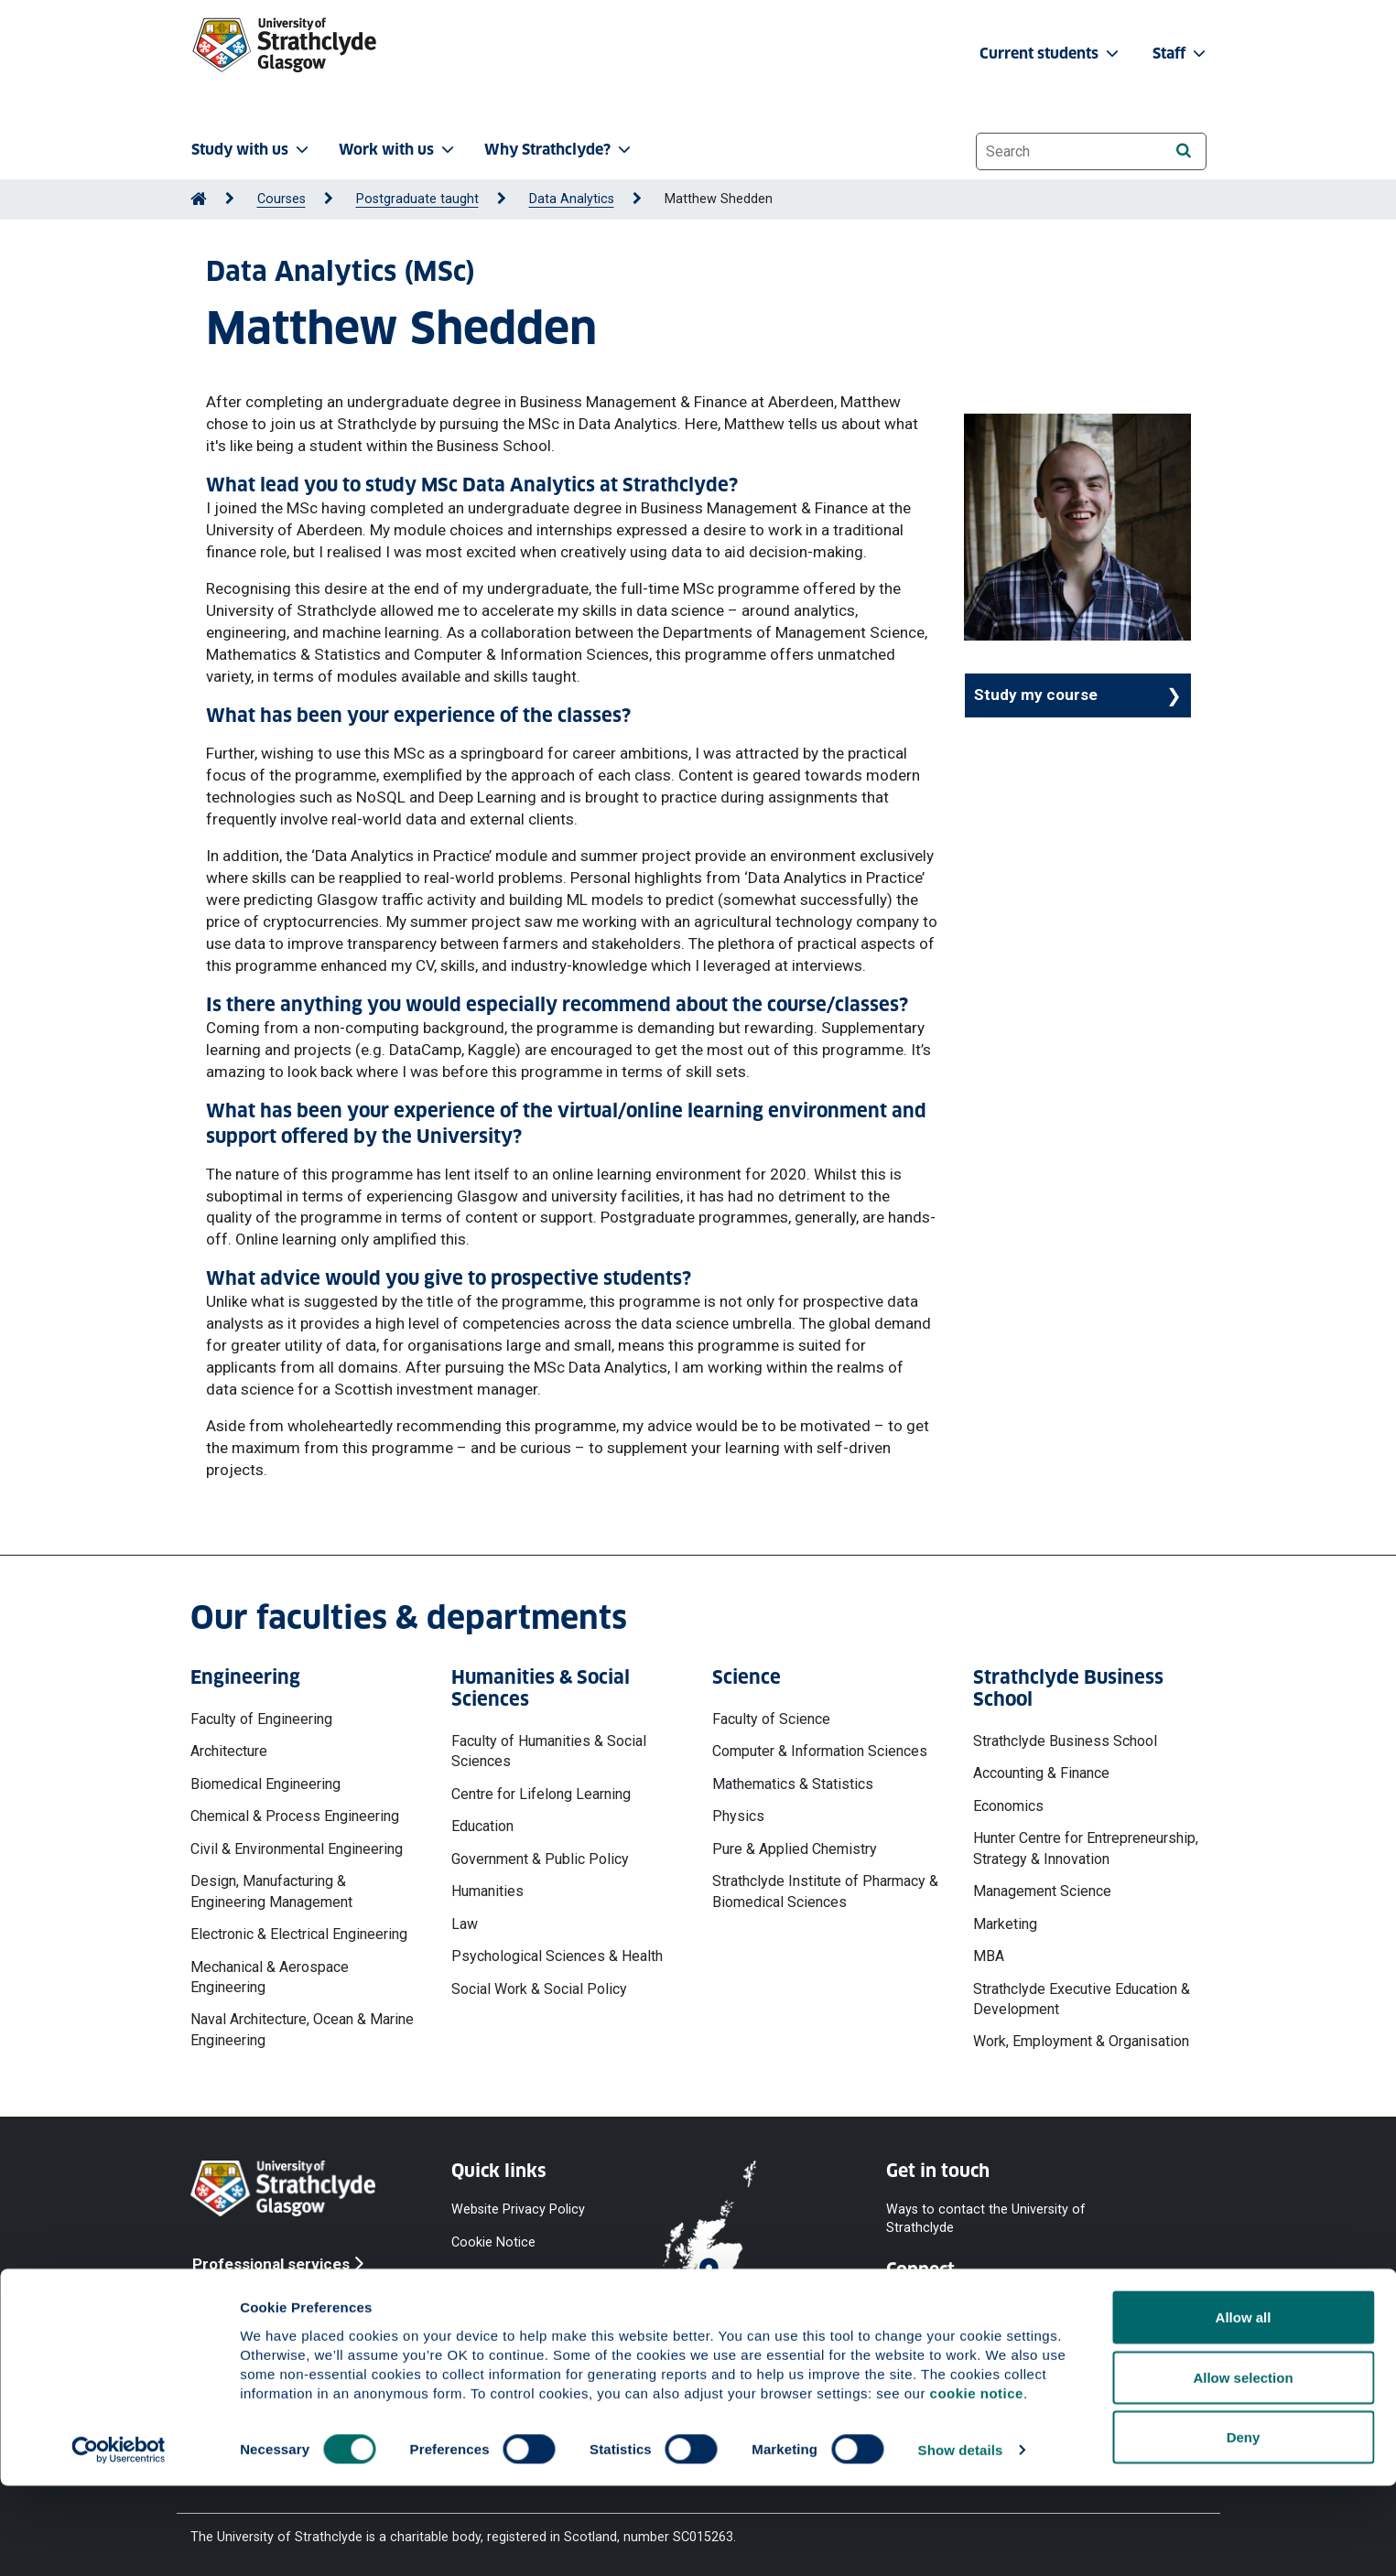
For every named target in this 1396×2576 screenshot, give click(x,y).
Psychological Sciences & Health (557, 1956)
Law (464, 1924)
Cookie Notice (493, 2242)
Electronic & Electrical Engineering (298, 1934)
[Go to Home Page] (198, 199)
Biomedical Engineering (265, 1784)
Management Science (1042, 1891)
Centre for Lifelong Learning (541, 1794)
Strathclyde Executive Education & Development (1081, 1999)
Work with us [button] (398, 149)
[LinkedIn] (1149, 2307)
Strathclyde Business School (1065, 1741)
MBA (988, 1956)
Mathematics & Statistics (792, 1784)
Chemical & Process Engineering (294, 1816)
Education (482, 1826)
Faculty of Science (771, 1719)
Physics (738, 1816)
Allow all (1244, 2407)
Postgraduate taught (417, 199)
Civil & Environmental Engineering (296, 1849)
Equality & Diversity (506, 2308)
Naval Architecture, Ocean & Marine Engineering (302, 2029)
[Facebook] (910, 2307)
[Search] (1184, 151)
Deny (1244, 2527)
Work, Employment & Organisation (1081, 2041)
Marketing (1005, 1924)
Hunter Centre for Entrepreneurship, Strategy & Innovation (1085, 1848)
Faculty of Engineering (261, 1719)
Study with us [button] (251, 149)
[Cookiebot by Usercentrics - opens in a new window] (118, 2540)
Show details (960, 2540)
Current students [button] (1050, 53)
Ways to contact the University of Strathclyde (986, 2218)
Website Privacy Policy (518, 2208)
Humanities (487, 1891)
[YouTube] (960, 2307)
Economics (1008, 1806)
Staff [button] (1181, 53)
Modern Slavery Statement (497, 2350)
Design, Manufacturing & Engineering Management (271, 1891)
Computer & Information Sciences (819, 1751)
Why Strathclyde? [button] (559, 149)
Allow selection (1243, 2467)
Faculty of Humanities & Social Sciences (548, 1751)
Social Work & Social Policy (539, 1989)
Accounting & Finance (1041, 1773)
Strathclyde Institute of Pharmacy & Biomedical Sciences (825, 1891)
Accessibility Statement (521, 2275)
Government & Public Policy (540, 1859)
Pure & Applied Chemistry (794, 1849)
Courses (281, 199)
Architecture (228, 1751)
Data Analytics (571, 199)
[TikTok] (1103, 2307)
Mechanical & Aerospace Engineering (269, 1977)
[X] (1010, 2307)
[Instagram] (1057, 2307)
